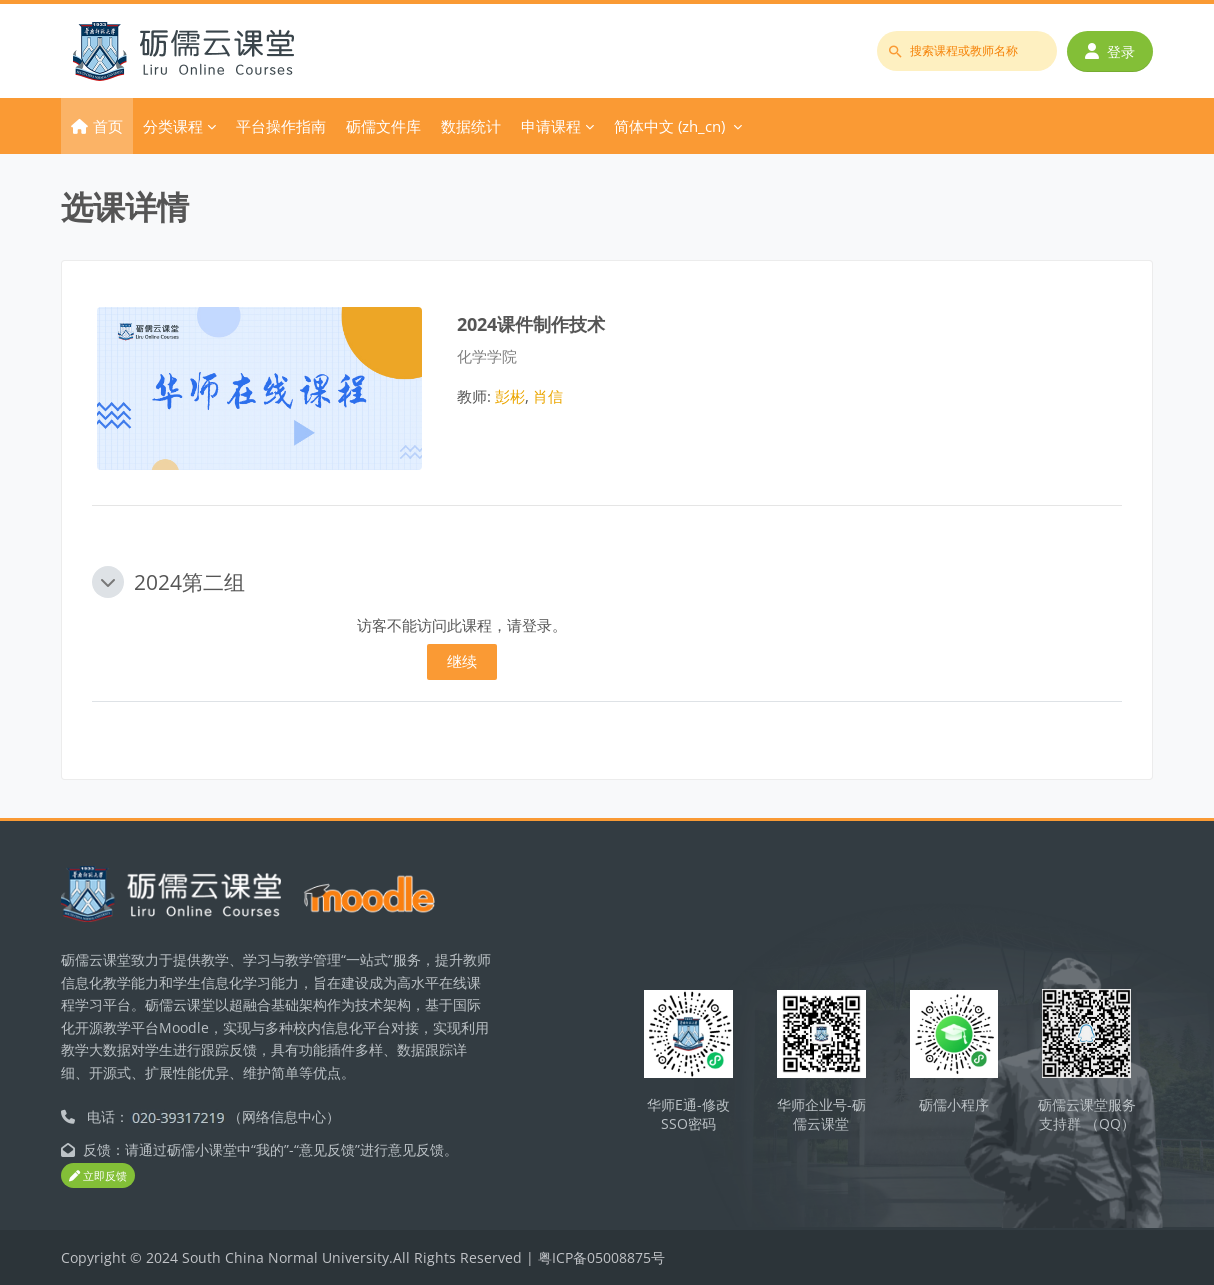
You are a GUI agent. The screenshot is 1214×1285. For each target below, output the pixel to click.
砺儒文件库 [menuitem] (383, 126)
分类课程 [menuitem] (173, 126)
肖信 (548, 396)
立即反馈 (98, 1175)
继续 (462, 661)
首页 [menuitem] (108, 126)
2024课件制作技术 (531, 323)
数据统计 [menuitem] (471, 126)
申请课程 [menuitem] (551, 126)
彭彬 (510, 396)
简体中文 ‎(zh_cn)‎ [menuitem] (669, 126)
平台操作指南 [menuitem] (281, 126)
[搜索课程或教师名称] (967, 51)
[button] (108, 582)
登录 (1110, 51)
